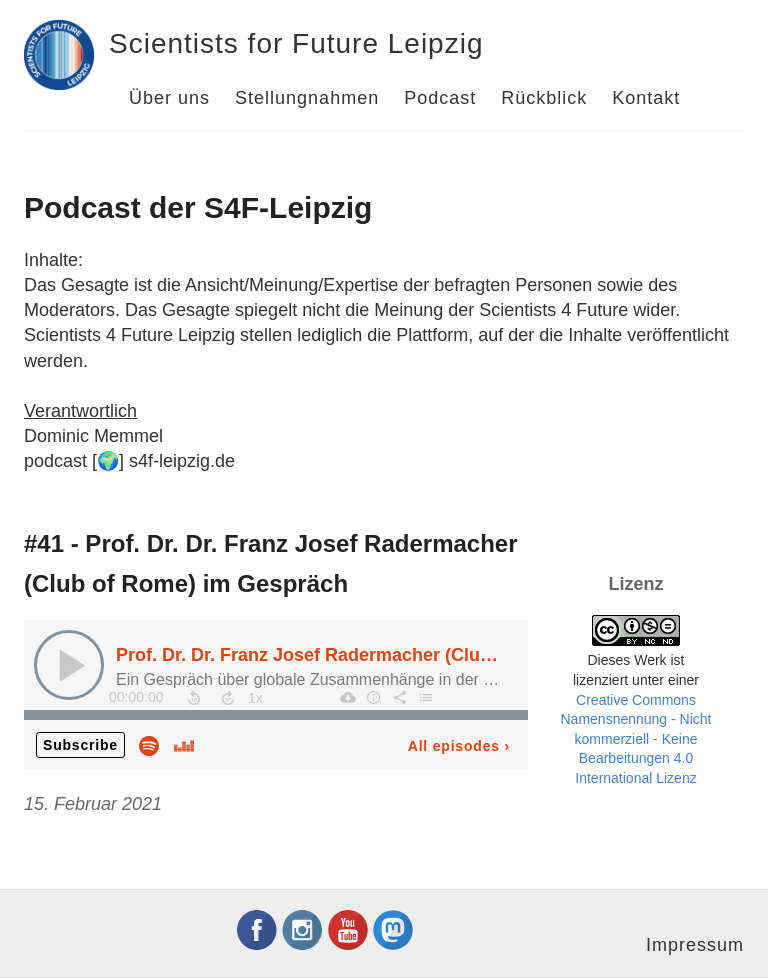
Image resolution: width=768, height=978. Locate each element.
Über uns (169, 98)
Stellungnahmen (307, 98)
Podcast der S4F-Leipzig (198, 207)
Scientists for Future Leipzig (296, 43)
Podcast (440, 98)
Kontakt (646, 98)
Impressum (695, 945)
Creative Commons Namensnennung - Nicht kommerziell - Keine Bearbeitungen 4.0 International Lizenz (636, 739)
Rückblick (544, 98)
